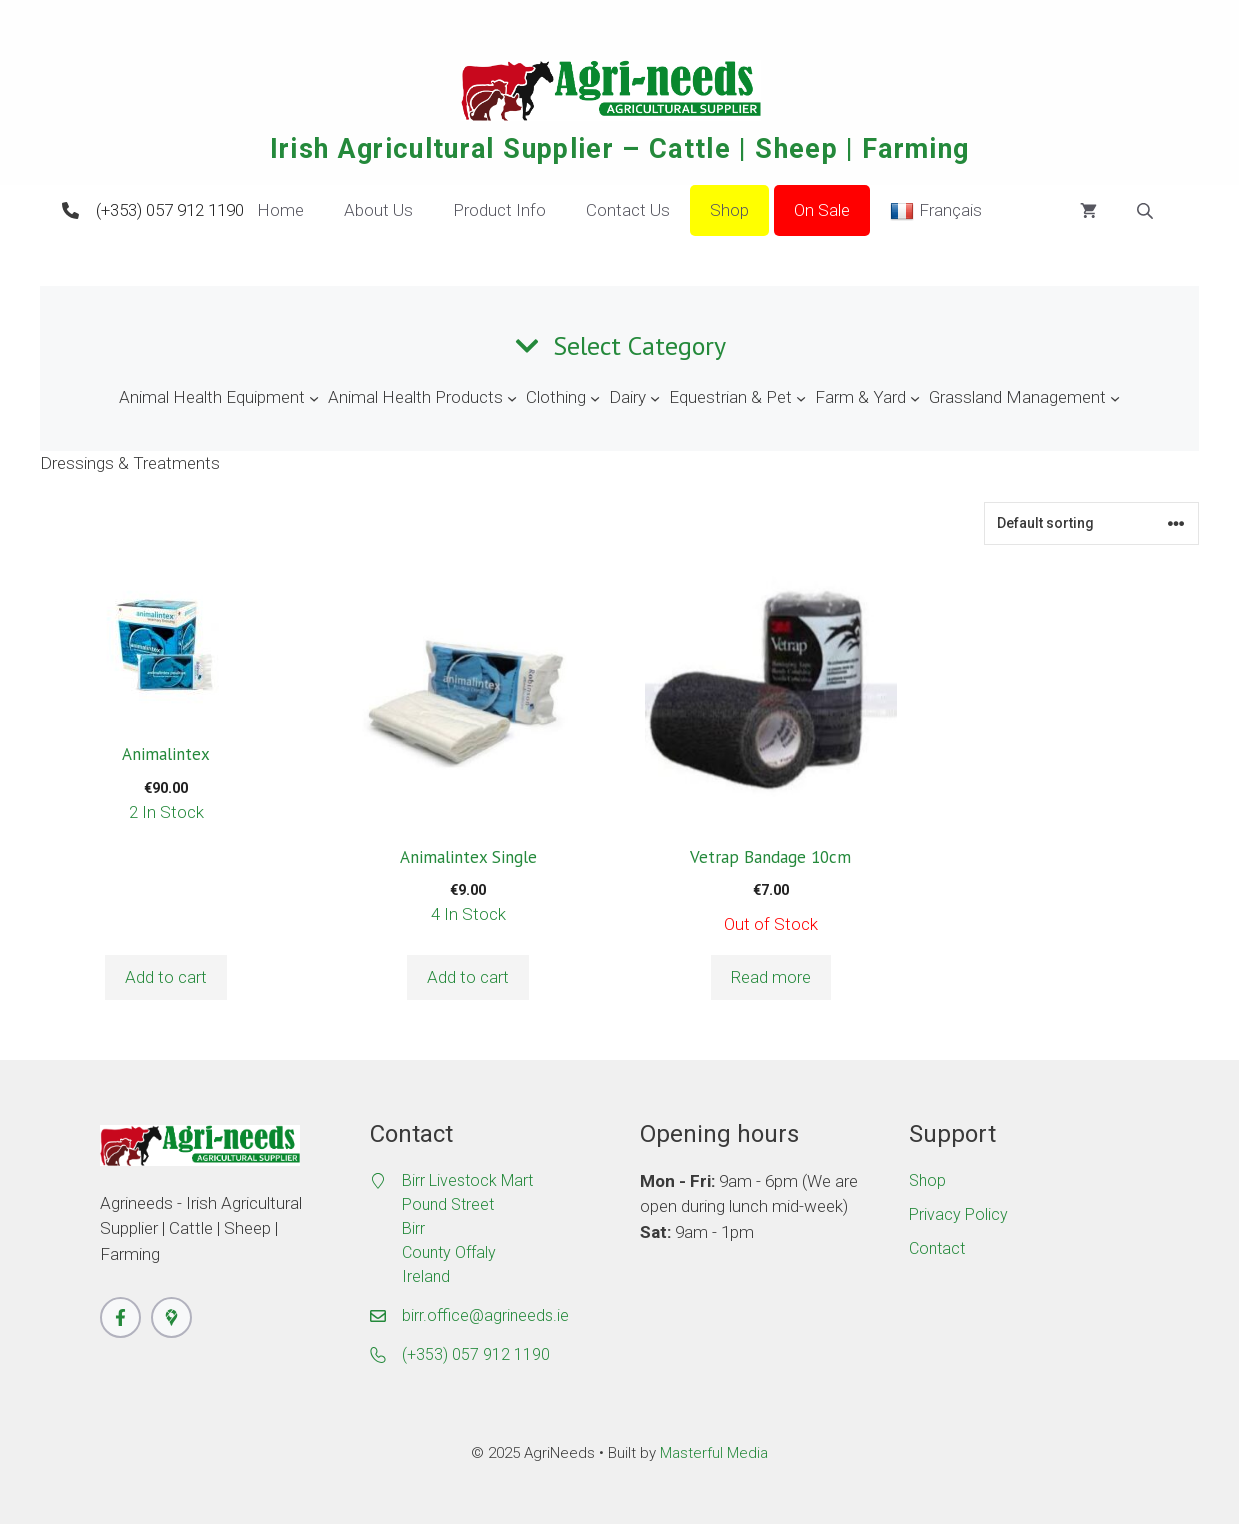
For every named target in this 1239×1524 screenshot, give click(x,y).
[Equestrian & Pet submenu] (801, 398)
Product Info (499, 210)
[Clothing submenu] (595, 398)
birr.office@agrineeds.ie (485, 1315)
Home (280, 210)
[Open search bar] (1147, 211)
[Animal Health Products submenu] (512, 398)
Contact (937, 1248)
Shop (729, 210)
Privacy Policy (958, 1214)
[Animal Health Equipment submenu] (314, 398)
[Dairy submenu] (655, 398)
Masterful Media (714, 1453)
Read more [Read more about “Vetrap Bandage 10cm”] (771, 977)
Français (936, 211)
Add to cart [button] (166, 977)
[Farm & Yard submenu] (915, 398)
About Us (378, 210)
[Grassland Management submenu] (1115, 398)
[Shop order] (1091, 523)
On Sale (822, 210)
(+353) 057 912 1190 (170, 210)
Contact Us (628, 210)
